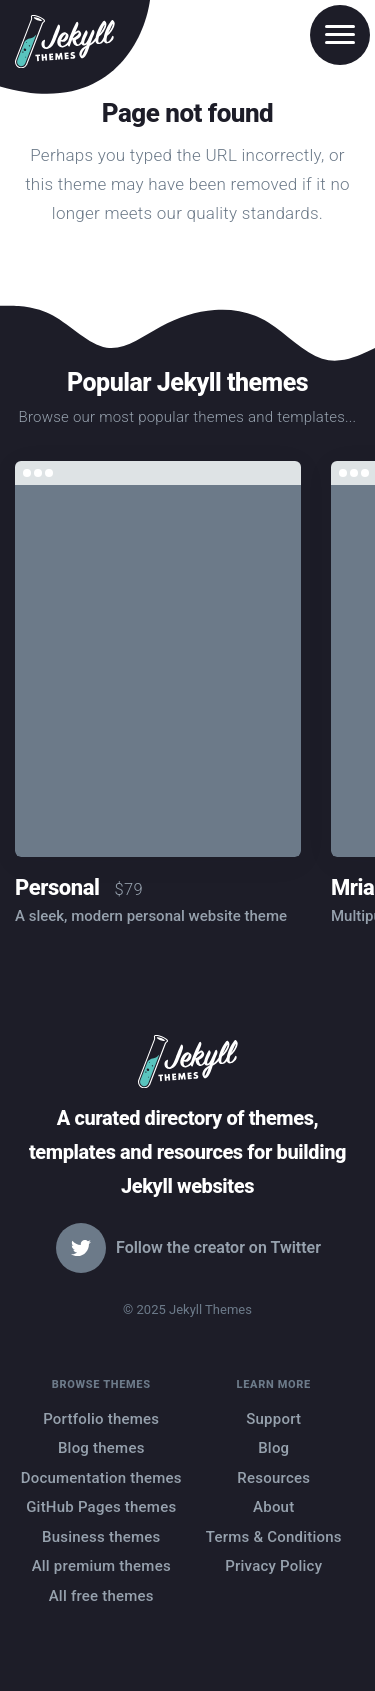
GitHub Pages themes (101, 1507)
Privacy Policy (273, 1566)
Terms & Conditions (274, 1537)
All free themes (101, 1596)
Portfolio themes (101, 1419)
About (273, 1507)
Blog (273, 1448)
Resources (273, 1478)
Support (273, 1419)
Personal (57, 887)
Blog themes (101, 1448)
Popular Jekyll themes (187, 382)
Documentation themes (101, 1478)
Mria (352, 887)
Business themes (101, 1537)
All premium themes (101, 1566)
